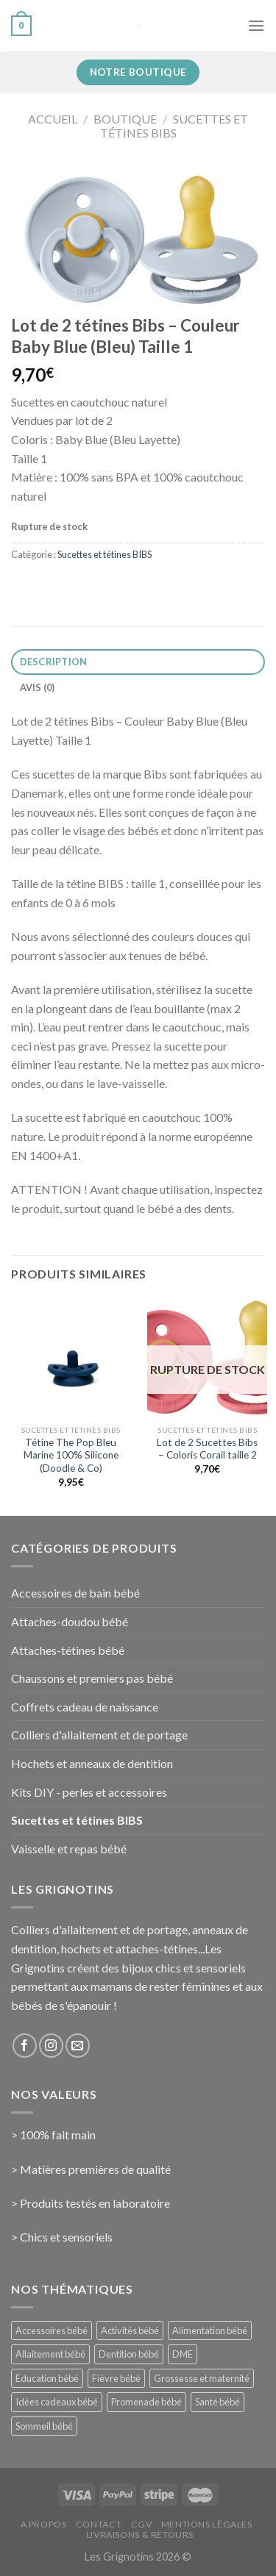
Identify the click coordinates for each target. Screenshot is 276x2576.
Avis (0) (37, 687)
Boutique (125, 119)
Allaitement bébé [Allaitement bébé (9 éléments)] (50, 2354)
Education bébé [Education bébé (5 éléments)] (47, 2378)
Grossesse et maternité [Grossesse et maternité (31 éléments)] (202, 2378)
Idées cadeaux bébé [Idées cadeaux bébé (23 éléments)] (56, 2402)
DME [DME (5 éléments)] (182, 2354)
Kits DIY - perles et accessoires (89, 1792)
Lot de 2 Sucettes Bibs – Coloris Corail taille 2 (207, 1449)
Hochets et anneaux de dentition (92, 1763)
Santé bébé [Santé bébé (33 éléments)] (217, 2402)
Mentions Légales (206, 2524)
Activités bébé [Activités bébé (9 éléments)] (130, 2330)
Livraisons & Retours (140, 2534)
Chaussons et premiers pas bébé (92, 1678)
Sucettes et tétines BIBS (174, 126)
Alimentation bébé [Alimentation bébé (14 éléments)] (209, 2330)
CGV (141, 2524)
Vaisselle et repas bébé (69, 1849)
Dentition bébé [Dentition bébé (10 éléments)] (129, 2354)
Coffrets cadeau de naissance (84, 1707)
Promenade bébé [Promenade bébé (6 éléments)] (146, 2402)
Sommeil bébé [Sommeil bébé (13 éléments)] (44, 2426)
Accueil (52, 119)
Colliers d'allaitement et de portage (99, 1735)
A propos (44, 2524)
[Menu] (256, 25)
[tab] (138, 662)
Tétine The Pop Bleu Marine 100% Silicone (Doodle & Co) (71, 1455)
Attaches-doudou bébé (69, 1621)
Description (54, 662)
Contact (98, 2524)
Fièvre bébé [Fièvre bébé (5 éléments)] (116, 2378)
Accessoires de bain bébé (75, 1593)
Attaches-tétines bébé (67, 1650)
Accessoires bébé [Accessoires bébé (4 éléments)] (51, 2330)
